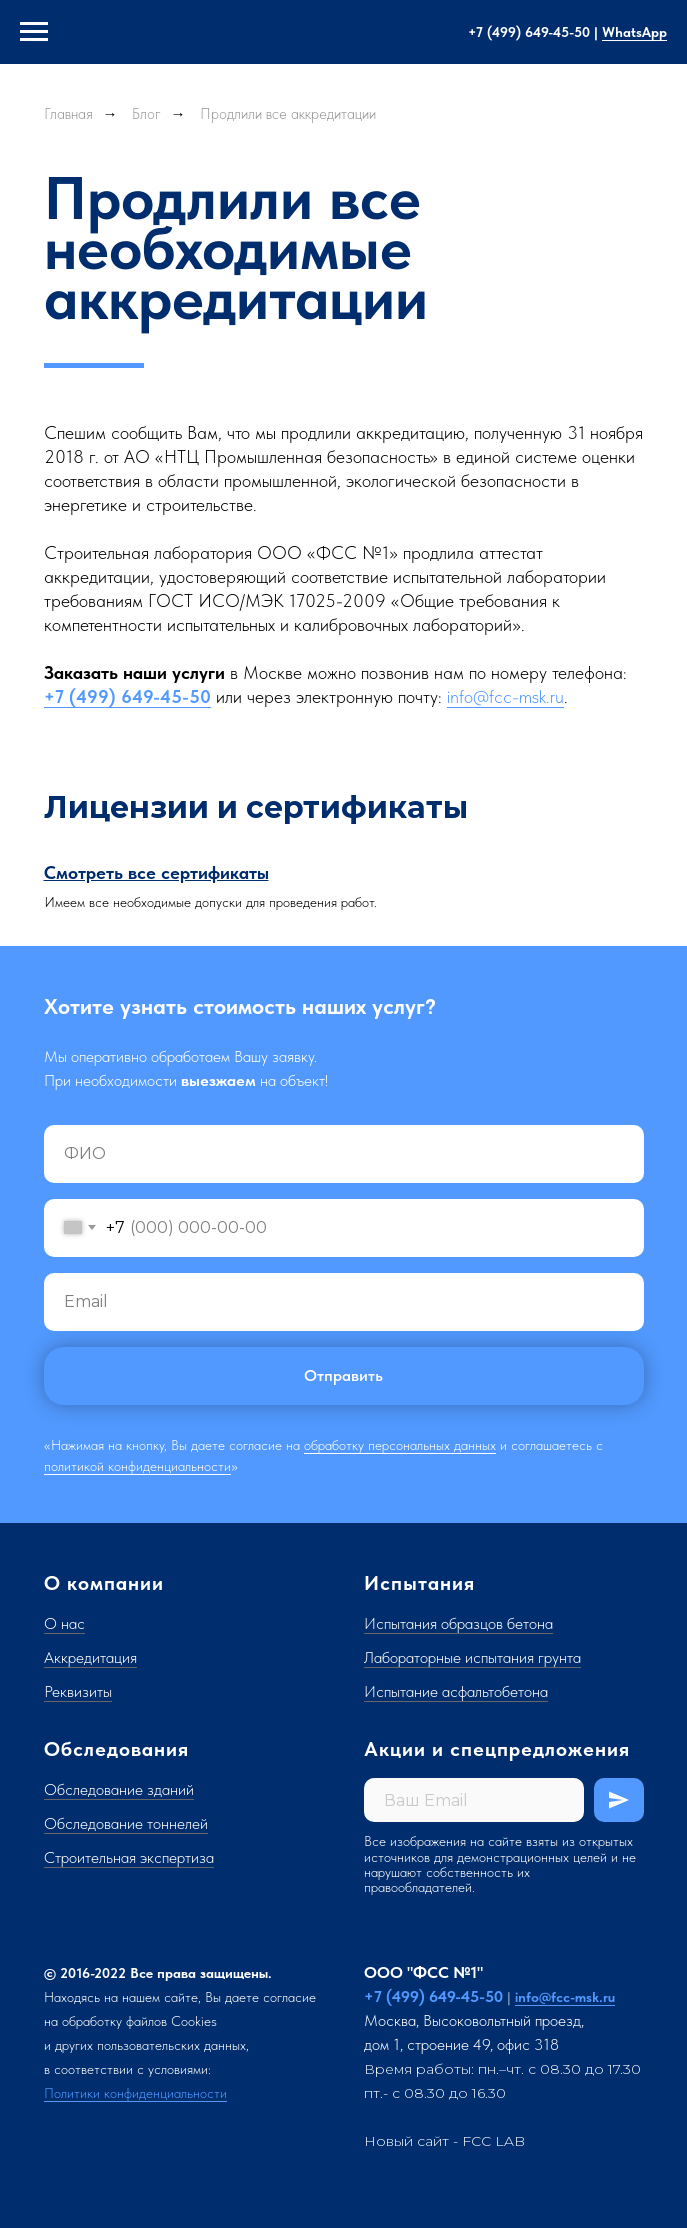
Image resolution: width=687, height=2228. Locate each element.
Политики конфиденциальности (135, 2093)
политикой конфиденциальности (137, 1466)
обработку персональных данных (400, 1445)
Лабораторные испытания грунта (472, 1657)
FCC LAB (493, 2141)
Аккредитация (90, 1657)
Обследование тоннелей (126, 1823)
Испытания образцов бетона (458, 1623)
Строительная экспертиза (129, 1857)
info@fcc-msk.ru (505, 696)
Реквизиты (78, 1691)
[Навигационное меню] (34, 32)
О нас (64, 1623)
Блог (146, 114)
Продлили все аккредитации (288, 114)
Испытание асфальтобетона (456, 1691)
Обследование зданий (119, 1789)
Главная (68, 114)
